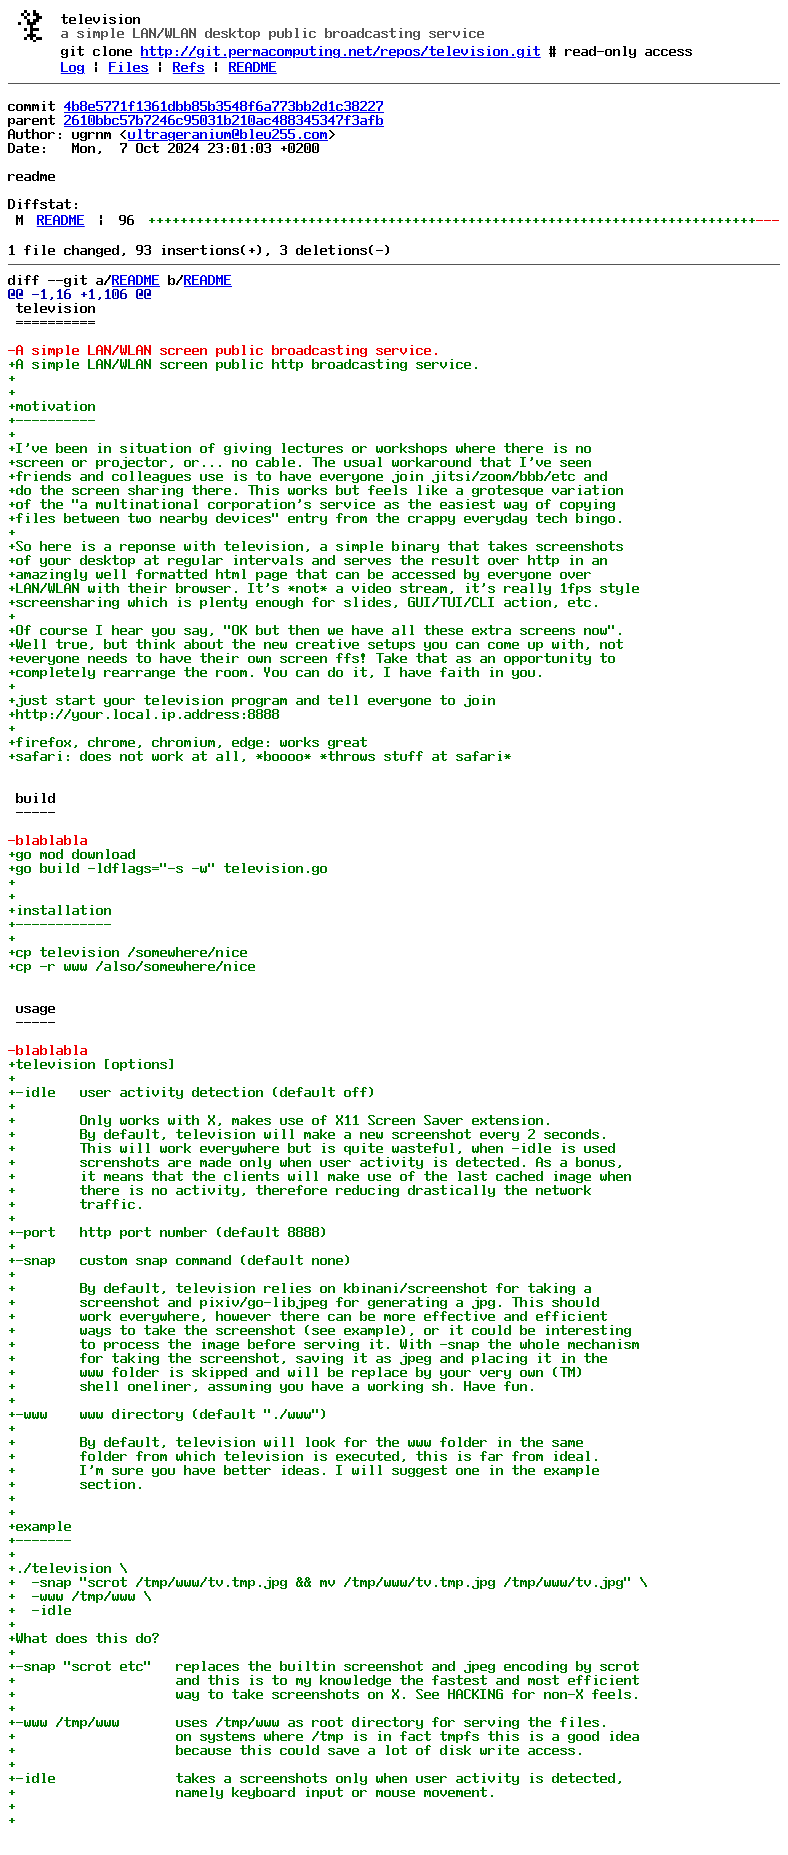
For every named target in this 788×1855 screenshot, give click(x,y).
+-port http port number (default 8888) (168, 1232)
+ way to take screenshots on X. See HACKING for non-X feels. (324, 1694)
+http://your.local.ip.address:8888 (144, 714)
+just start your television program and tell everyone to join (256, 700)
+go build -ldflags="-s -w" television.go (168, 868)
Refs (189, 67)
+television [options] (92, 1064)
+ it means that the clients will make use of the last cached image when (320, 1176)
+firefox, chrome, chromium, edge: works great (188, 742)
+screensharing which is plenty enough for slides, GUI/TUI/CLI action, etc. (304, 602)
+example (40, 1526)
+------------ (60, 924)
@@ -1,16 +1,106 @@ (80, 294)
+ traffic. (76, 1204)
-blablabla (48, 840)
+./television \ (68, 1568)
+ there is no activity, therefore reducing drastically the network (300, 1190)
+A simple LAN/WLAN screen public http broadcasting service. (244, 364)
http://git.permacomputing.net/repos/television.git (341, 51)
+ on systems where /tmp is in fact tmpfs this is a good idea (324, 1736)
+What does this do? (84, 1638)
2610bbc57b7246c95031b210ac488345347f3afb (224, 120)
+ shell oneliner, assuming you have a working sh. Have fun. (272, 1386)
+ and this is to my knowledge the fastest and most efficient (324, 1680)
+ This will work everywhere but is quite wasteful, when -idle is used (312, 1148)
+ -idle (40, 1610)
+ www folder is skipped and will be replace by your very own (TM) (296, 1372)
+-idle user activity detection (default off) (192, 1092)
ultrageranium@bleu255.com (228, 134)
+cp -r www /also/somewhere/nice (132, 966)
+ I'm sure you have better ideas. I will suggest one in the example (304, 1470)
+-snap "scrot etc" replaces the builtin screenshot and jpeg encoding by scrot (324, 1666)
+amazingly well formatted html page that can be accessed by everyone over (300, 574)
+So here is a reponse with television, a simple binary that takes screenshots (316, 546)
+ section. (76, 1484)
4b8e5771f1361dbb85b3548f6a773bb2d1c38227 (224, 106)
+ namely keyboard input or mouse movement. (252, 1792)
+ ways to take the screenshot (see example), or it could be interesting (320, 1330)
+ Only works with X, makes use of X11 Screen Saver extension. (280, 1120)
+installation (60, 910)
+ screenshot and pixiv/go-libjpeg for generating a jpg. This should (304, 1302)
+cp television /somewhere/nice (128, 952)
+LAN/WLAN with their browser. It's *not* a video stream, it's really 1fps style (324, 588)
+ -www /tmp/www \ (80, 1596)
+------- (40, 1540)
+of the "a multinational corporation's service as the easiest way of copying (312, 504)
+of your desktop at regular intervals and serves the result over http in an (308, 560)
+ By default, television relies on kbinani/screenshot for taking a (300, 1288)
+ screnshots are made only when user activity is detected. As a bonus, (316, 1162)
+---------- (52, 420)
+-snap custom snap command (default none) (180, 1260)
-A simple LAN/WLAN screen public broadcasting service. (224, 350)
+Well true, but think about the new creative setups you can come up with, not (316, 644)
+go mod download (72, 854)
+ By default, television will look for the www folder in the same (296, 1442)
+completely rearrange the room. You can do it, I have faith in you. (276, 672)
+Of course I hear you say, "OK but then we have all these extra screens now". (316, 630)
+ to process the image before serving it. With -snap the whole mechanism (324, 1344)
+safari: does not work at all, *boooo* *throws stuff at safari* (260, 756)
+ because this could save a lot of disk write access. (296, 1750)
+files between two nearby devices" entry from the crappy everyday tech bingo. (316, 518)
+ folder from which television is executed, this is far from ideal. (304, 1456)
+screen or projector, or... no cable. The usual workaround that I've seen (300, 462)
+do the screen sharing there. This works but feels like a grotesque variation (316, 490)
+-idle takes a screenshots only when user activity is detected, (316, 1778)
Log (73, 67)
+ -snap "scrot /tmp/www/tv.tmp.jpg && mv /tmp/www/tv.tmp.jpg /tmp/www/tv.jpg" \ (328, 1582)
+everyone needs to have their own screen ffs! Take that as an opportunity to (312, 658)
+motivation (52, 406)
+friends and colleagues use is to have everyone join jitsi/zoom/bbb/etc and (308, 476)
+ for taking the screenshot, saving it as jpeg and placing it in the (308, 1358)
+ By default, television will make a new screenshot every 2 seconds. (308, 1134)
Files (129, 67)
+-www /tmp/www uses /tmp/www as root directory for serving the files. (308, 1722)
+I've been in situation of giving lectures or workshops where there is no (300, 448)
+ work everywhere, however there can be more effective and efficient (308, 1316)
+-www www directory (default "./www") (168, 1414)
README (253, 67)
